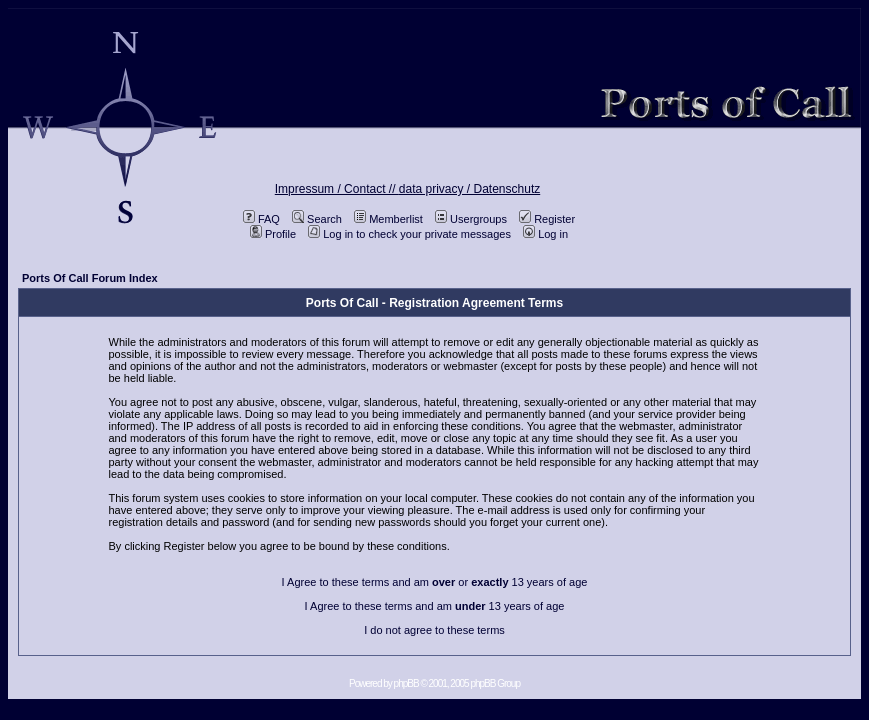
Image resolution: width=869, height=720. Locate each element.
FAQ (261, 219)
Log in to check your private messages (409, 234)
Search (317, 219)
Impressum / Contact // (337, 189)
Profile (273, 234)
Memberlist (388, 219)
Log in (545, 234)
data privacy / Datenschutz (469, 189)
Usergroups (471, 219)
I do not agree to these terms (434, 630)
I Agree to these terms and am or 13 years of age (435, 582)
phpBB (406, 683)
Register (547, 219)
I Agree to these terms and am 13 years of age (435, 606)
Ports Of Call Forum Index (90, 278)
